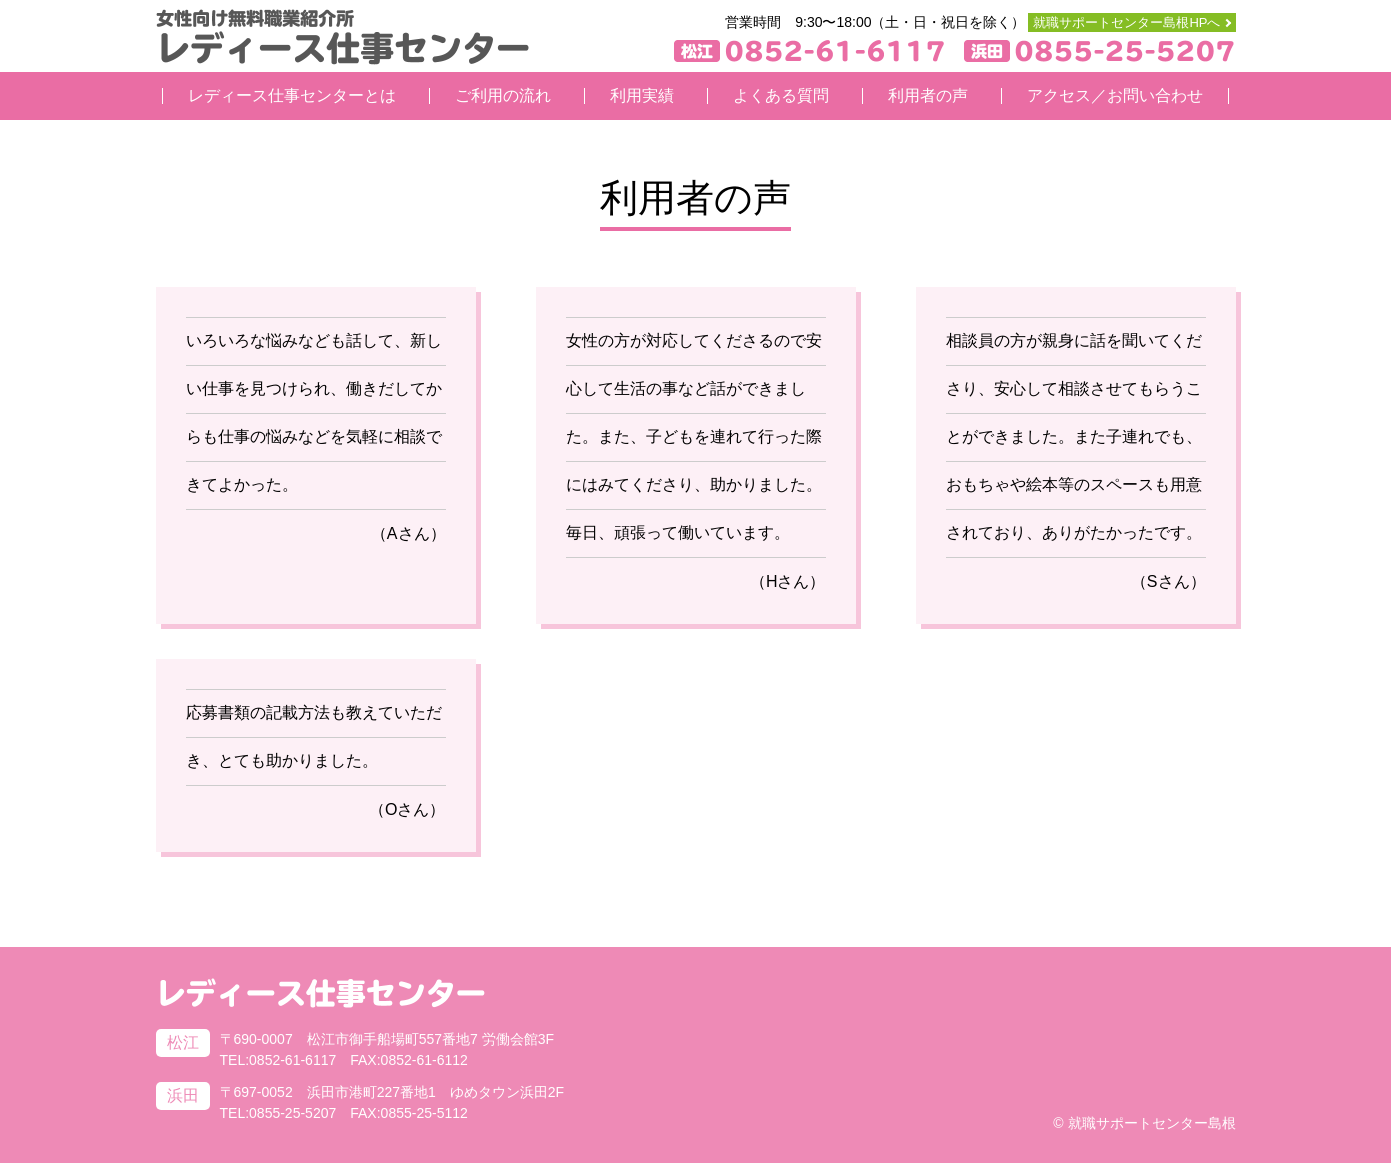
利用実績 (642, 95)
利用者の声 (928, 95)
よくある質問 (781, 95)
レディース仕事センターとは (292, 95)
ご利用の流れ (503, 95)
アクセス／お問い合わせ (1115, 95)
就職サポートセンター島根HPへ (1126, 22)
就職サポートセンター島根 (1152, 1123)
